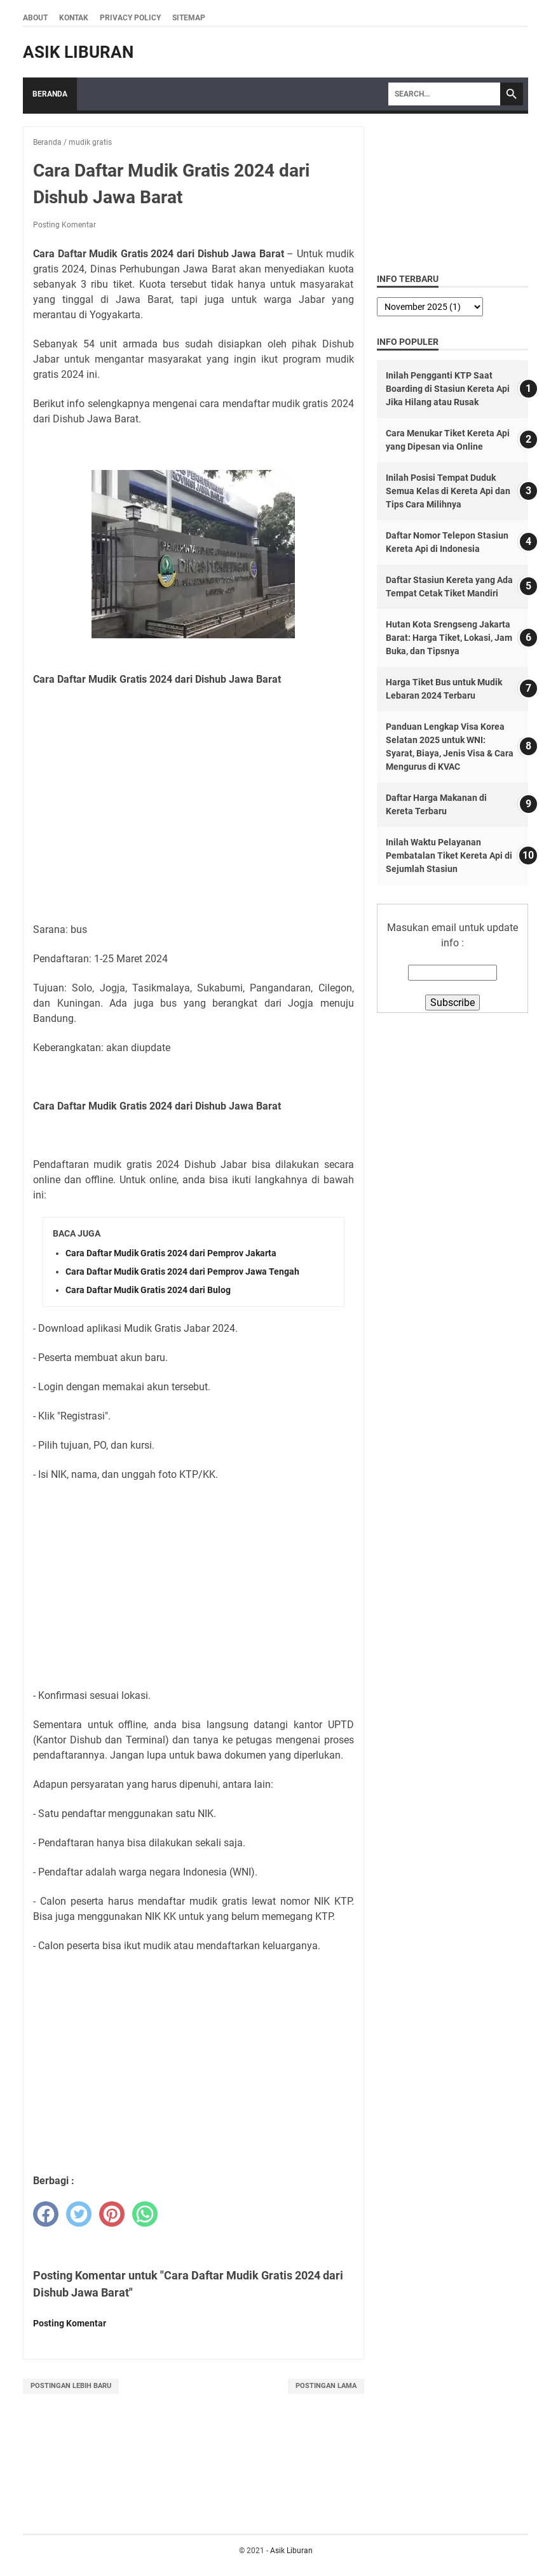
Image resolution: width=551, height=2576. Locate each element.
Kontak (73, 17)
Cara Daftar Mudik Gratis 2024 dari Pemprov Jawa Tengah (182, 1271)
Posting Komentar (64, 224)
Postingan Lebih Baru (71, 2386)
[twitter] (79, 2214)
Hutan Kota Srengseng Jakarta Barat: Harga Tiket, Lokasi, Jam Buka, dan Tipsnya (449, 637)
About (35, 17)
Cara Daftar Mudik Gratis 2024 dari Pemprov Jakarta (170, 1253)
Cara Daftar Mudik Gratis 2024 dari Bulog (148, 1290)
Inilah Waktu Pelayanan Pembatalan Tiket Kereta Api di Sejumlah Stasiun (449, 855)
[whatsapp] (145, 2214)
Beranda (49, 94)
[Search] (444, 94)
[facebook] (45, 2214)
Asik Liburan (78, 52)
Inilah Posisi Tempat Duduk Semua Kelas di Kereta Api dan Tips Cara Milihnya (448, 491)
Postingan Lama (326, 2386)
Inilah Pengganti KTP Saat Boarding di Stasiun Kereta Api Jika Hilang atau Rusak (448, 388)
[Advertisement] (193, 790)
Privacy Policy (130, 17)
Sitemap (188, 17)
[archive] (430, 306)
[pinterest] (112, 2214)
